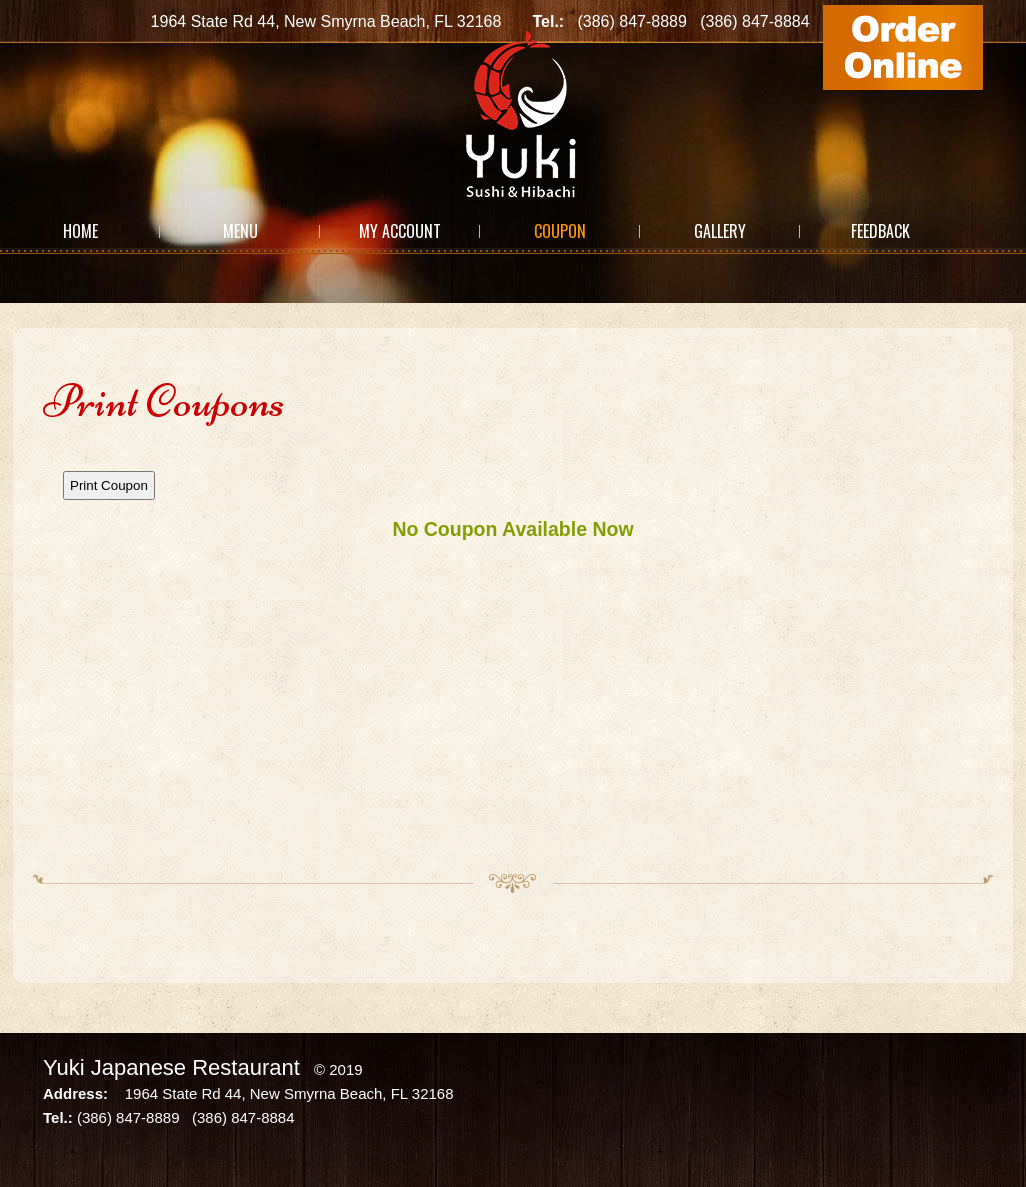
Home (80, 231)
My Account (400, 231)
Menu (240, 231)
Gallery (720, 231)
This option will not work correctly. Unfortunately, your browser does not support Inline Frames (513, 651)
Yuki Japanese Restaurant (171, 1067)
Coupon (560, 231)
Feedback (880, 231)
